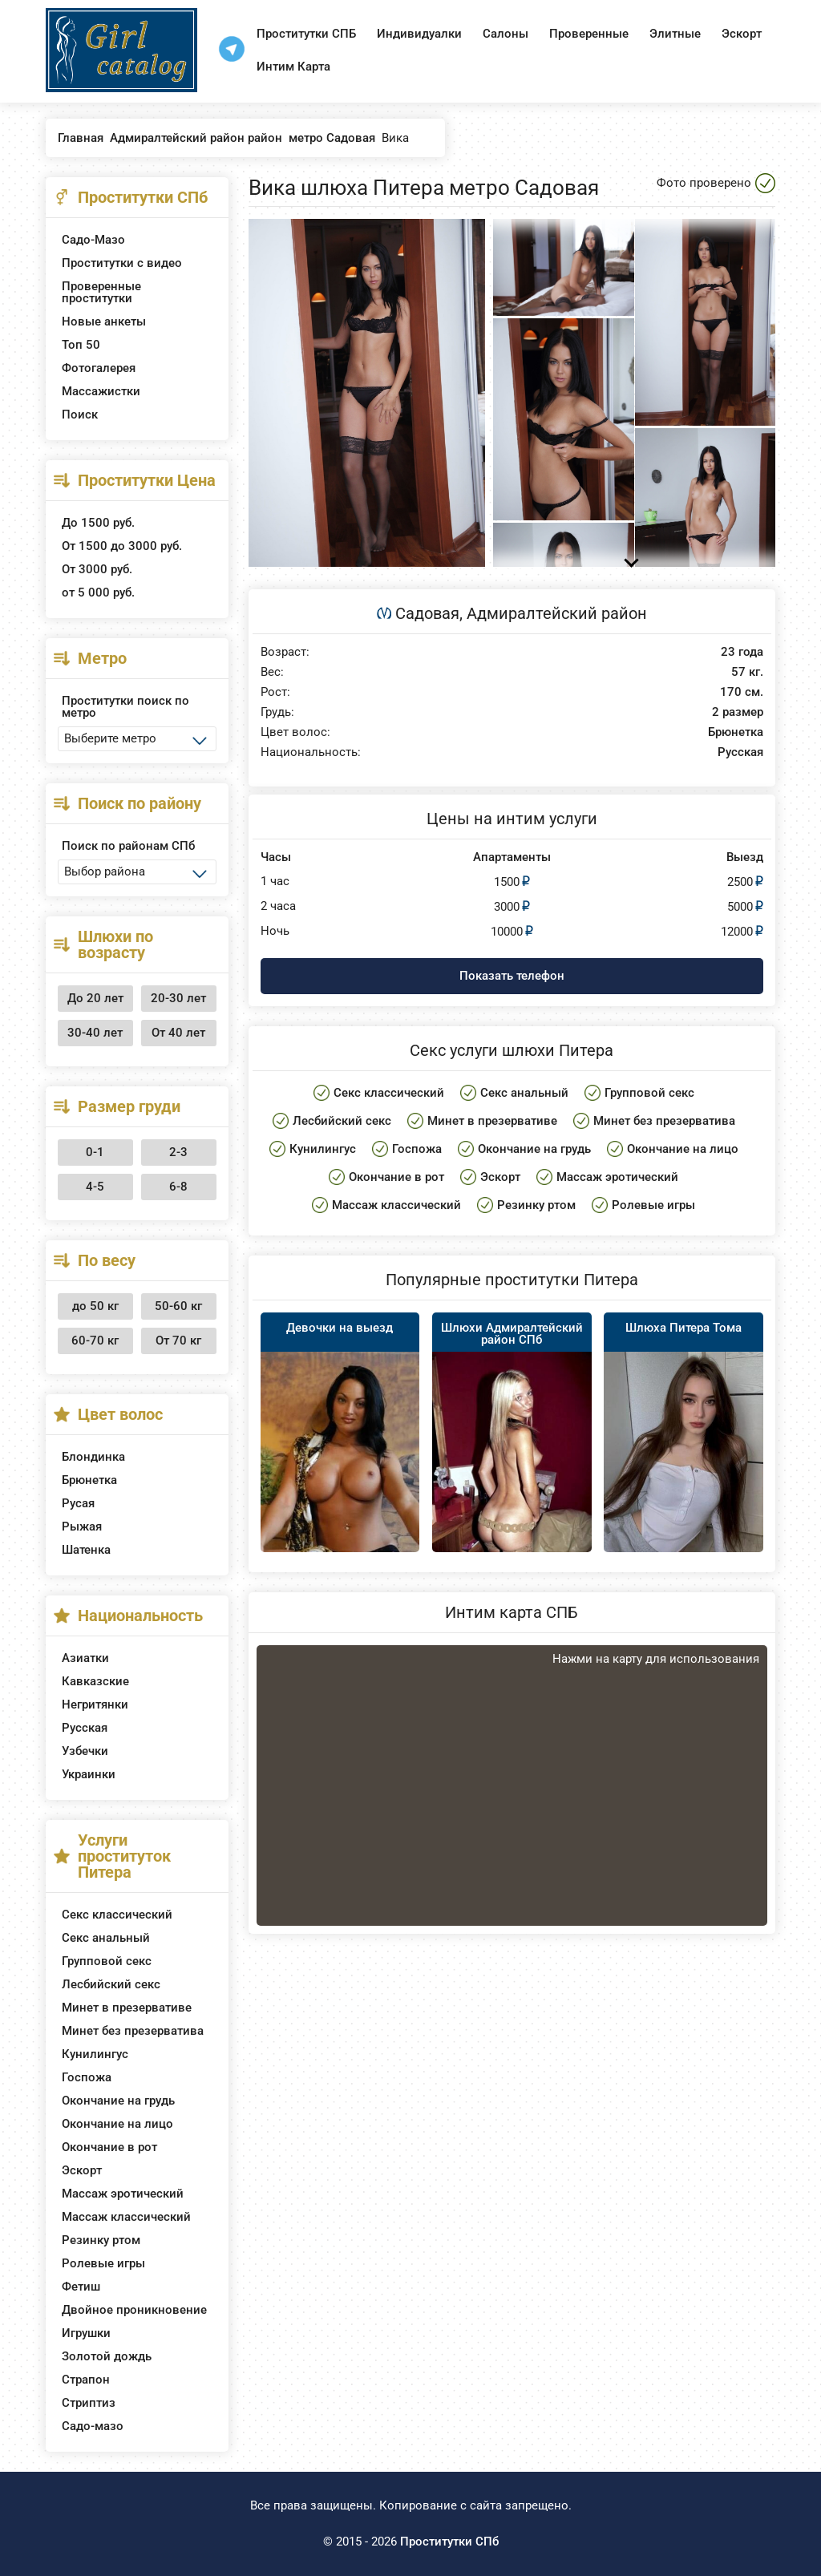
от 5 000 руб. (98, 592)
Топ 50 (81, 345)
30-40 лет (95, 1032)
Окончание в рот (109, 2147)
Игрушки (86, 2333)
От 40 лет (178, 1032)
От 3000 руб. (97, 569)
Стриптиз (88, 2403)
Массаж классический (126, 2217)
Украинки (88, 1774)
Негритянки (95, 1704)
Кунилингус (95, 2054)
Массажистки (101, 391)
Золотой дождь (107, 2356)
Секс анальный (106, 1938)
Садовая (427, 613)
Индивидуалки (419, 33)
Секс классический (117, 1914)
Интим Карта (293, 66)
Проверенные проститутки (101, 292)
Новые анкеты (104, 321)
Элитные (675, 33)
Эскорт (742, 33)
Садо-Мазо (93, 240)
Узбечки (85, 1751)
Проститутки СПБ (306, 33)
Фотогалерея (98, 368)
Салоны (505, 33)
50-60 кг (178, 1306)
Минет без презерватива (133, 2031)
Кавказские (95, 1681)
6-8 (178, 1186)
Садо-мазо (92, 2426)
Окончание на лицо (117, 2124)
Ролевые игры (103, 2263)
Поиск (80, 414)
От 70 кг (178, 1340)
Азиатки (85, 1658)
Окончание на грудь (118, 2100)
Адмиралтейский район (557, 613)
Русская (84, 1728)
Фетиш (81, 2286)
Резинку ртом (101, 2240)
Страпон (86, 2379)
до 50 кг (95, 1306)
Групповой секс (107, 1961)
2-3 (178, 1152)
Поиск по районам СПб (128, 846)
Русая (78, 1503)
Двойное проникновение (134, 2310)
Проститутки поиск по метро (125, 707)
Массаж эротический (123, 2193)
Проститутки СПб (449, 2541)
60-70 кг (95, 1340)
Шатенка (86, 1550)
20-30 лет (178, 998)
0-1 (95, 1152)
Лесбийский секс (111, 1984)
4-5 (95, 1186)
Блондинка (93, 1457)
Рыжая (82, 1526)
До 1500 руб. (98, 523)
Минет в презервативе (127, 2007)
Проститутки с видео (122, 263)
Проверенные (589, 33)
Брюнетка (89, 1480)
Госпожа (86, 2077)
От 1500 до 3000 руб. (122, 546)
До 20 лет (95, 998)
